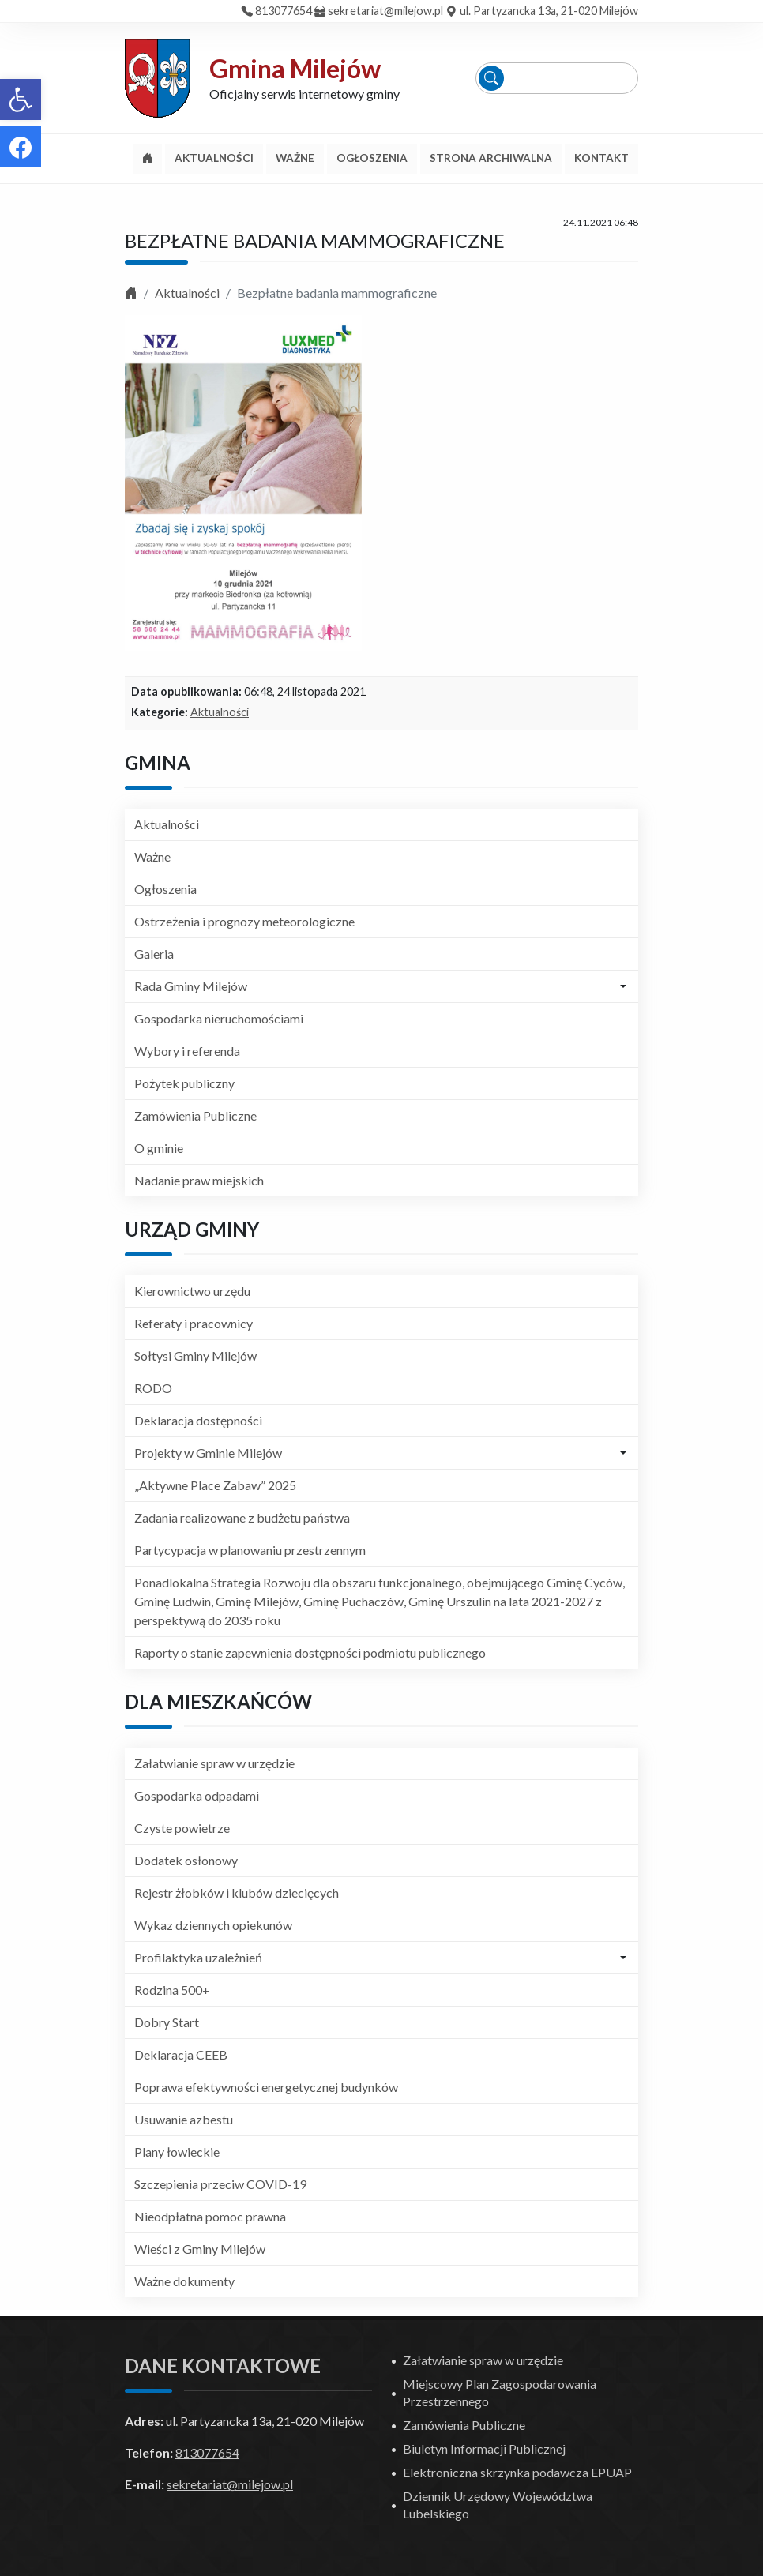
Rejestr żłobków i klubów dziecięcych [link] (236, 1892)
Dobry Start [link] (166, 2022)
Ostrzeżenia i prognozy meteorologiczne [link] (244, 921)
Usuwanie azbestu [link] (183, 2119)
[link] (20, 99)
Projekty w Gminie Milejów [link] (208, 1452)
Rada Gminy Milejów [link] (190, 985)
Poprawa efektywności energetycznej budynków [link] (266, 2086)
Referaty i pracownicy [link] (193, 1323)
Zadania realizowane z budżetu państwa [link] (242, 1517)
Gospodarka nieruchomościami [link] (218, 1018)
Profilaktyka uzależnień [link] (198, 1957)
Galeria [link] (154, 953)
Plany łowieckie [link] (177, 2151)
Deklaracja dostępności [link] (198, 1420)
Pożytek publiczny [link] (184, 1083)
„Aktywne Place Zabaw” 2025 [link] (215, 1485)
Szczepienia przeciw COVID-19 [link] (220, 2183)
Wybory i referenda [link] (187, 1050)
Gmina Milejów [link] (295, 68)
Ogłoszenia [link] (165, 888)
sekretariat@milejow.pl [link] (385, 10)
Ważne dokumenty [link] (184, 2281)
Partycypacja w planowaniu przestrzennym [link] (250, 1549)
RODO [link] (153, 1387)
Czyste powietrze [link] (182, 1827)
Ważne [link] (152, 856)
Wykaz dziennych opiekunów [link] (213, 1924)
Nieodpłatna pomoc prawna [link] (210, 2216)
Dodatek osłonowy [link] (186, 1860)
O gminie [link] (158, 1147)
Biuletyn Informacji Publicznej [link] (484, 2448)
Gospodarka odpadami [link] (196, 1795)
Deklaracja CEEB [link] (180, 2054)
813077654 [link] (283, 10)
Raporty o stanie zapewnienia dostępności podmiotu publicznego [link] (310, 1652)
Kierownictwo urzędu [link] (192, 1290)
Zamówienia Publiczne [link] (195, 1115)
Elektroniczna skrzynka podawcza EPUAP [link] (517, 2472)
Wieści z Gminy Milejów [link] (199, 2248)
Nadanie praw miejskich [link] (199, 1180)
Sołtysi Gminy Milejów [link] (195, 1355)
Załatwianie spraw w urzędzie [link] (214, 1763)
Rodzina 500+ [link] (172, 1989)
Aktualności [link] (187, 292)
